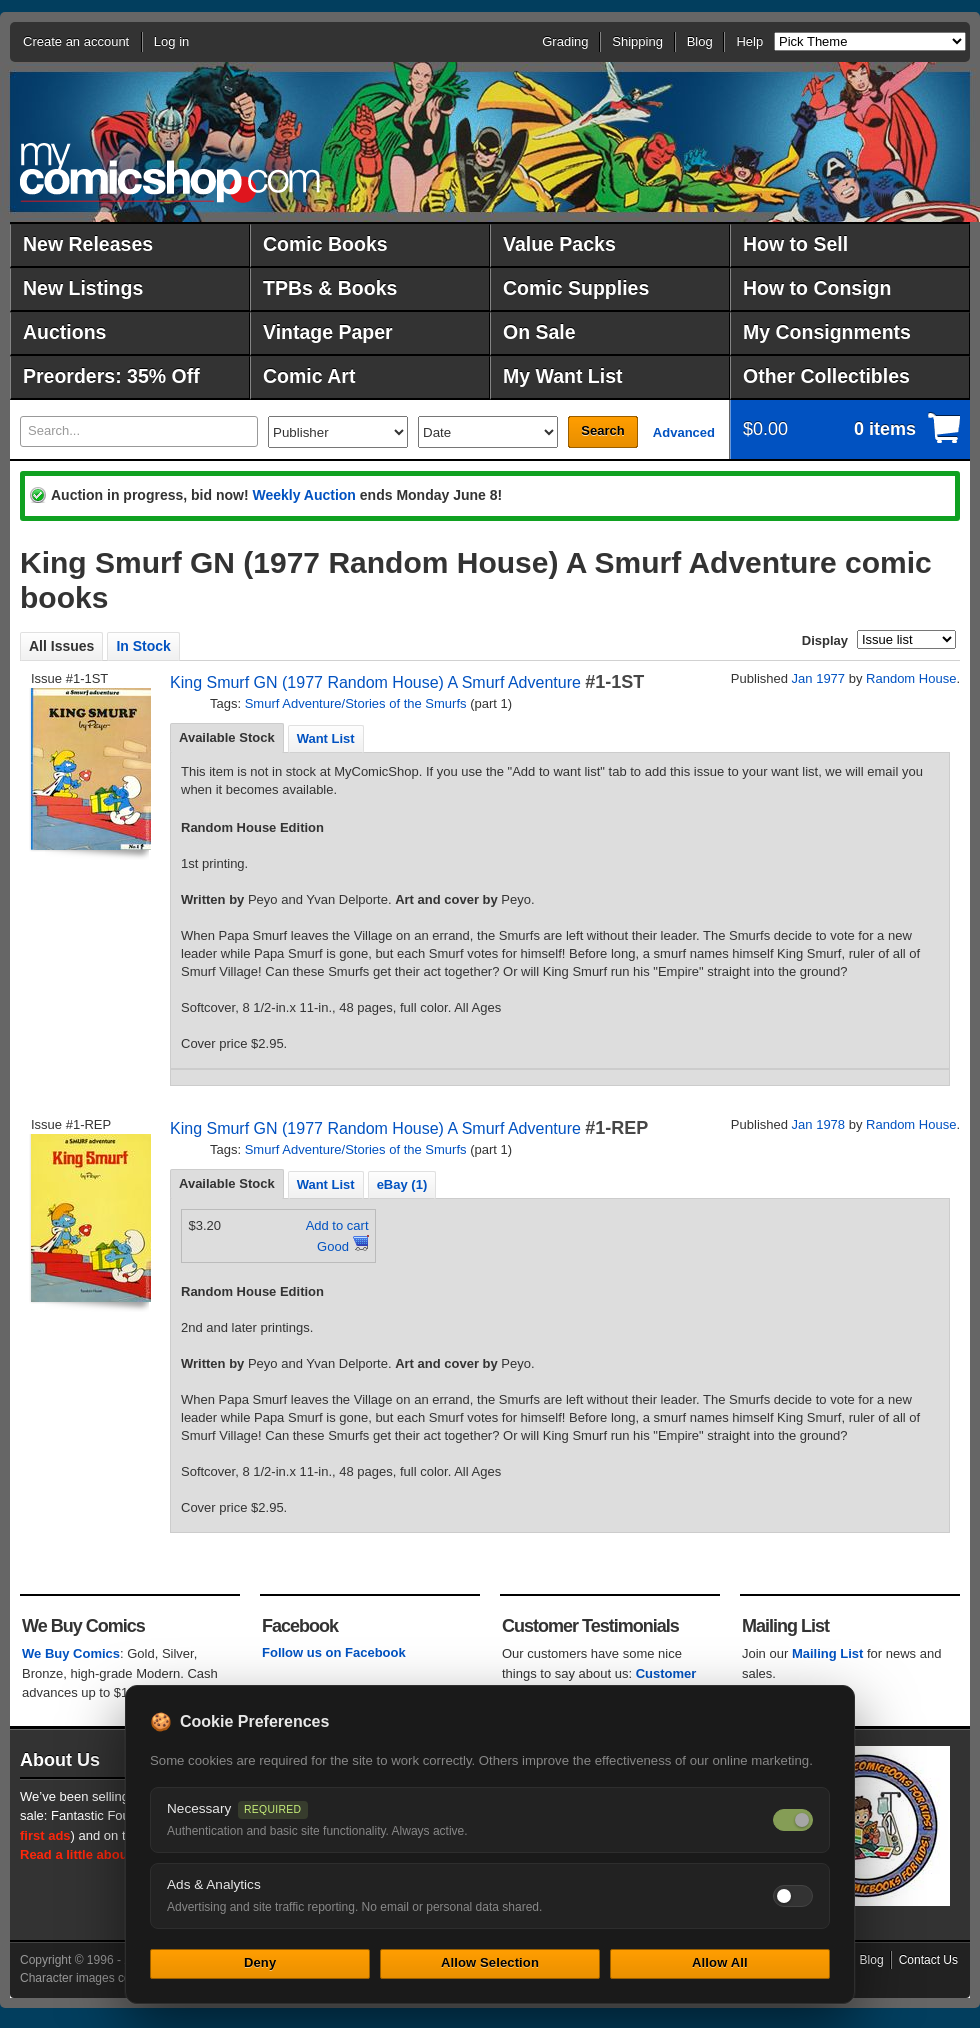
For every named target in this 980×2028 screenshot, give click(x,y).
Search (602, 430)
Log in (171, 41)
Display (825, 640)
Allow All (720, 1962)
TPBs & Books (330, 288)
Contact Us (928, 1960)
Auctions (64, 332)
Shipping (637, 41)
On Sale (539, 332)
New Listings (83, 288)
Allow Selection (490, 1962)
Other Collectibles (826, 376)
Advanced (684, 432)
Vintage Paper (328, 332)
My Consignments (827, 332)
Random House (911, 678)
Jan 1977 (819, 678)
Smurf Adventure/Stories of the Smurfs (356, 703)
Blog (700, 41)
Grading (565, 41)
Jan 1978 (819, 1124)
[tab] (227, 738)
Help (749, 41)
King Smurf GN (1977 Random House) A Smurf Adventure (375, 682)
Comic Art (309, 376)
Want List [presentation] (326, 738)
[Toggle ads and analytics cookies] (793, 1896)
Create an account (76, 41)
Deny (260, 1962)
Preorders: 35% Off (111, 376)
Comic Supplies (576, 288)
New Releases (88, 244)
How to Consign (817, 288)
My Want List (563, 376)
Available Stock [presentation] (227, 737)
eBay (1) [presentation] (402, 1184)
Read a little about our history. (113, 1854)
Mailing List (828, 1653)
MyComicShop (170, 172)
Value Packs (559, 244)
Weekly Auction (303, 495)
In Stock (143, 646)
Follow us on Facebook (334, 1652)
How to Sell (795, 244)
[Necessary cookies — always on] (793, 1820)
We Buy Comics (71, 1653)
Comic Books (325, 244)
